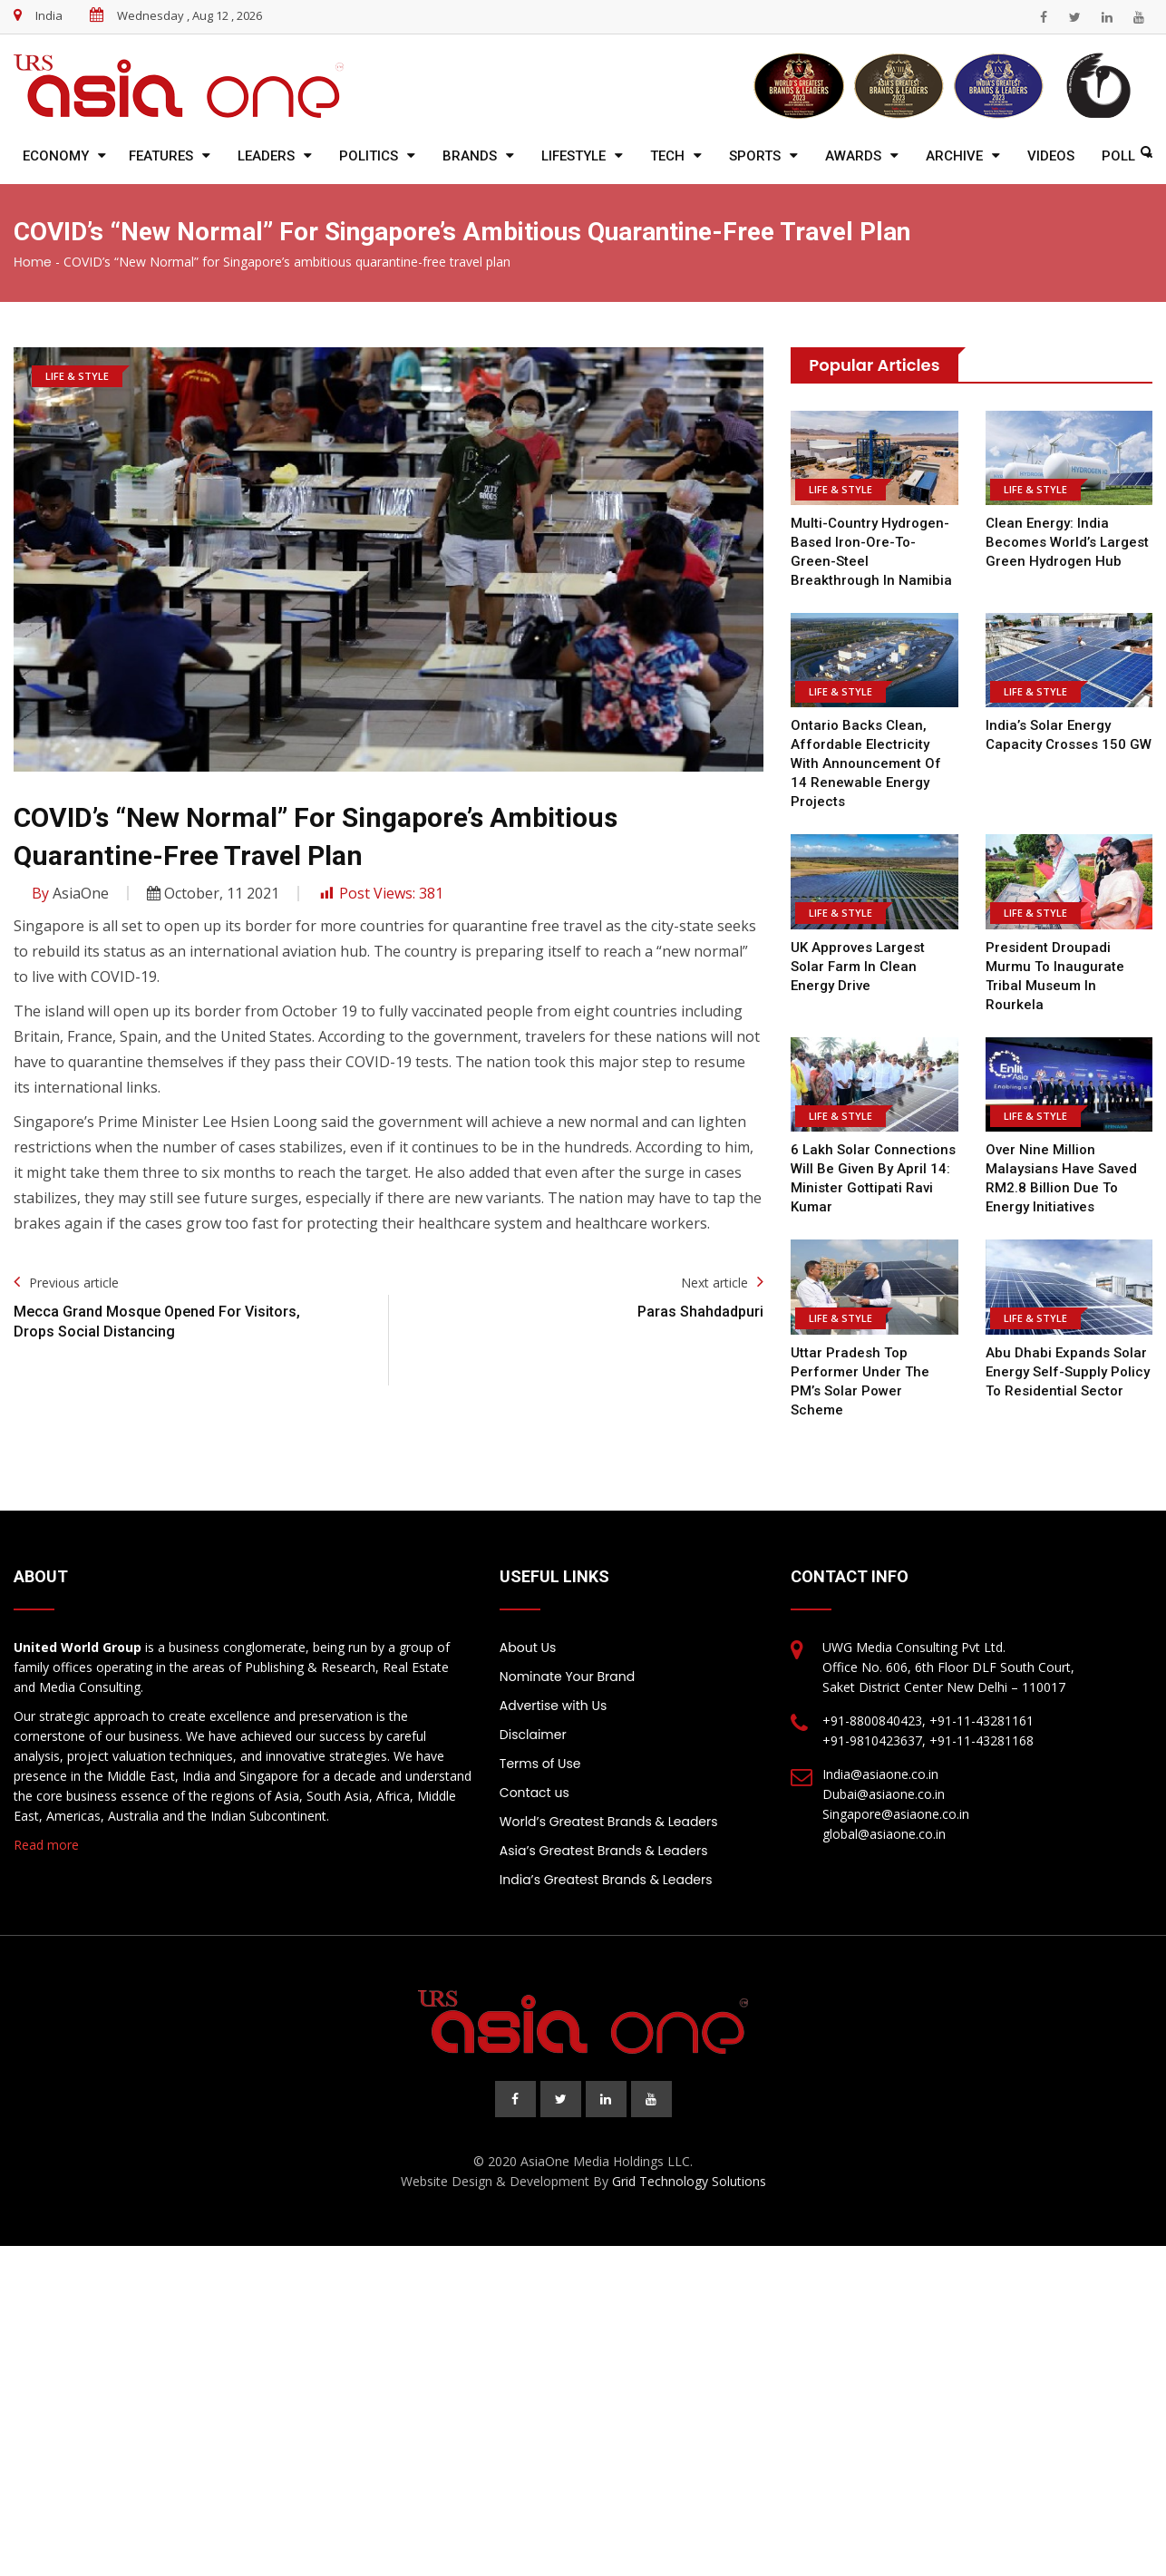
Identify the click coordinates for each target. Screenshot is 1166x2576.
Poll (1118, 156)
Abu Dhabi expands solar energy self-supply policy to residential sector (1067, 1372)
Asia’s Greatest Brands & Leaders (604, 1832)
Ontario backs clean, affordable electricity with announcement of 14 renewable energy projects (865, 763)
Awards (853, 156)
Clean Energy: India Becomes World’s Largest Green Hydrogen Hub (1067, 542)
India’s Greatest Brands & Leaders (606, 1861)
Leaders (266, 156)
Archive (954, 156)
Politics (368, 156)
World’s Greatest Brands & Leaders (609, 1802)
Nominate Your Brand (567, 1657)
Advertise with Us (553, 1686)
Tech (667, 156)
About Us (528, 1628)
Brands (469, 156)
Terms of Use (540, 1744)
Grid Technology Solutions (689, 2162)
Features (161, 156)
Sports (755, 156)
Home (33, 262)
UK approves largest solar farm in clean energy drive (858, 966)
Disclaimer (533, 1715)
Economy (56, 156)
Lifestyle (573, 156)
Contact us (534, 1773)
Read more (46, 1825)
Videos (1050, 156)
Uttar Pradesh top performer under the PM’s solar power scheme (874, 1372)
